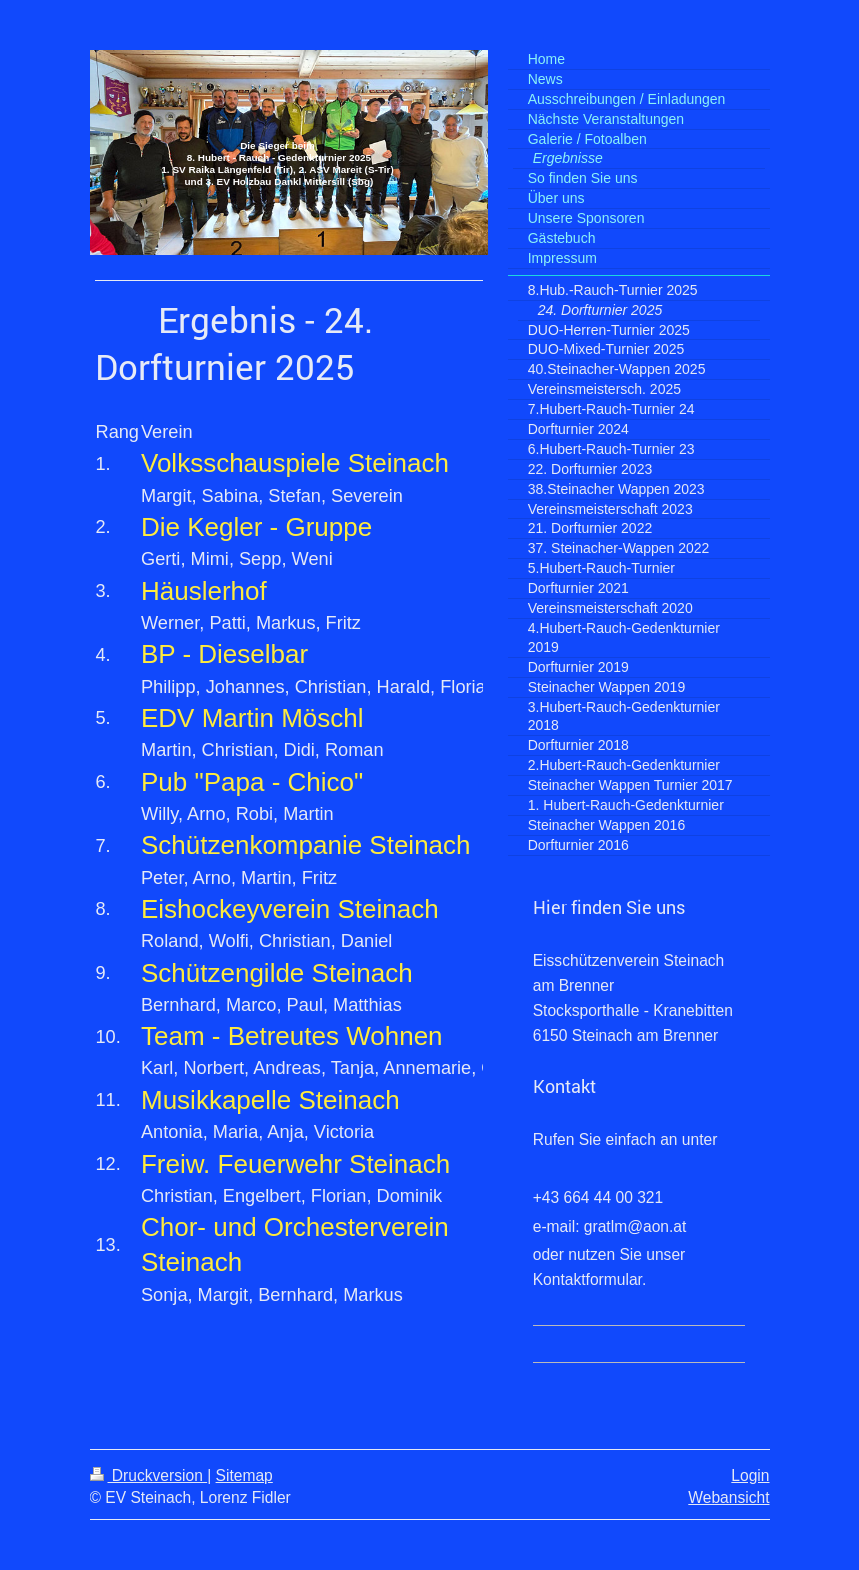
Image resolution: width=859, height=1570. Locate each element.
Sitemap (244, 1475)
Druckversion (149, 1475)
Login (750, 1475)
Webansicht (728, 1497)
